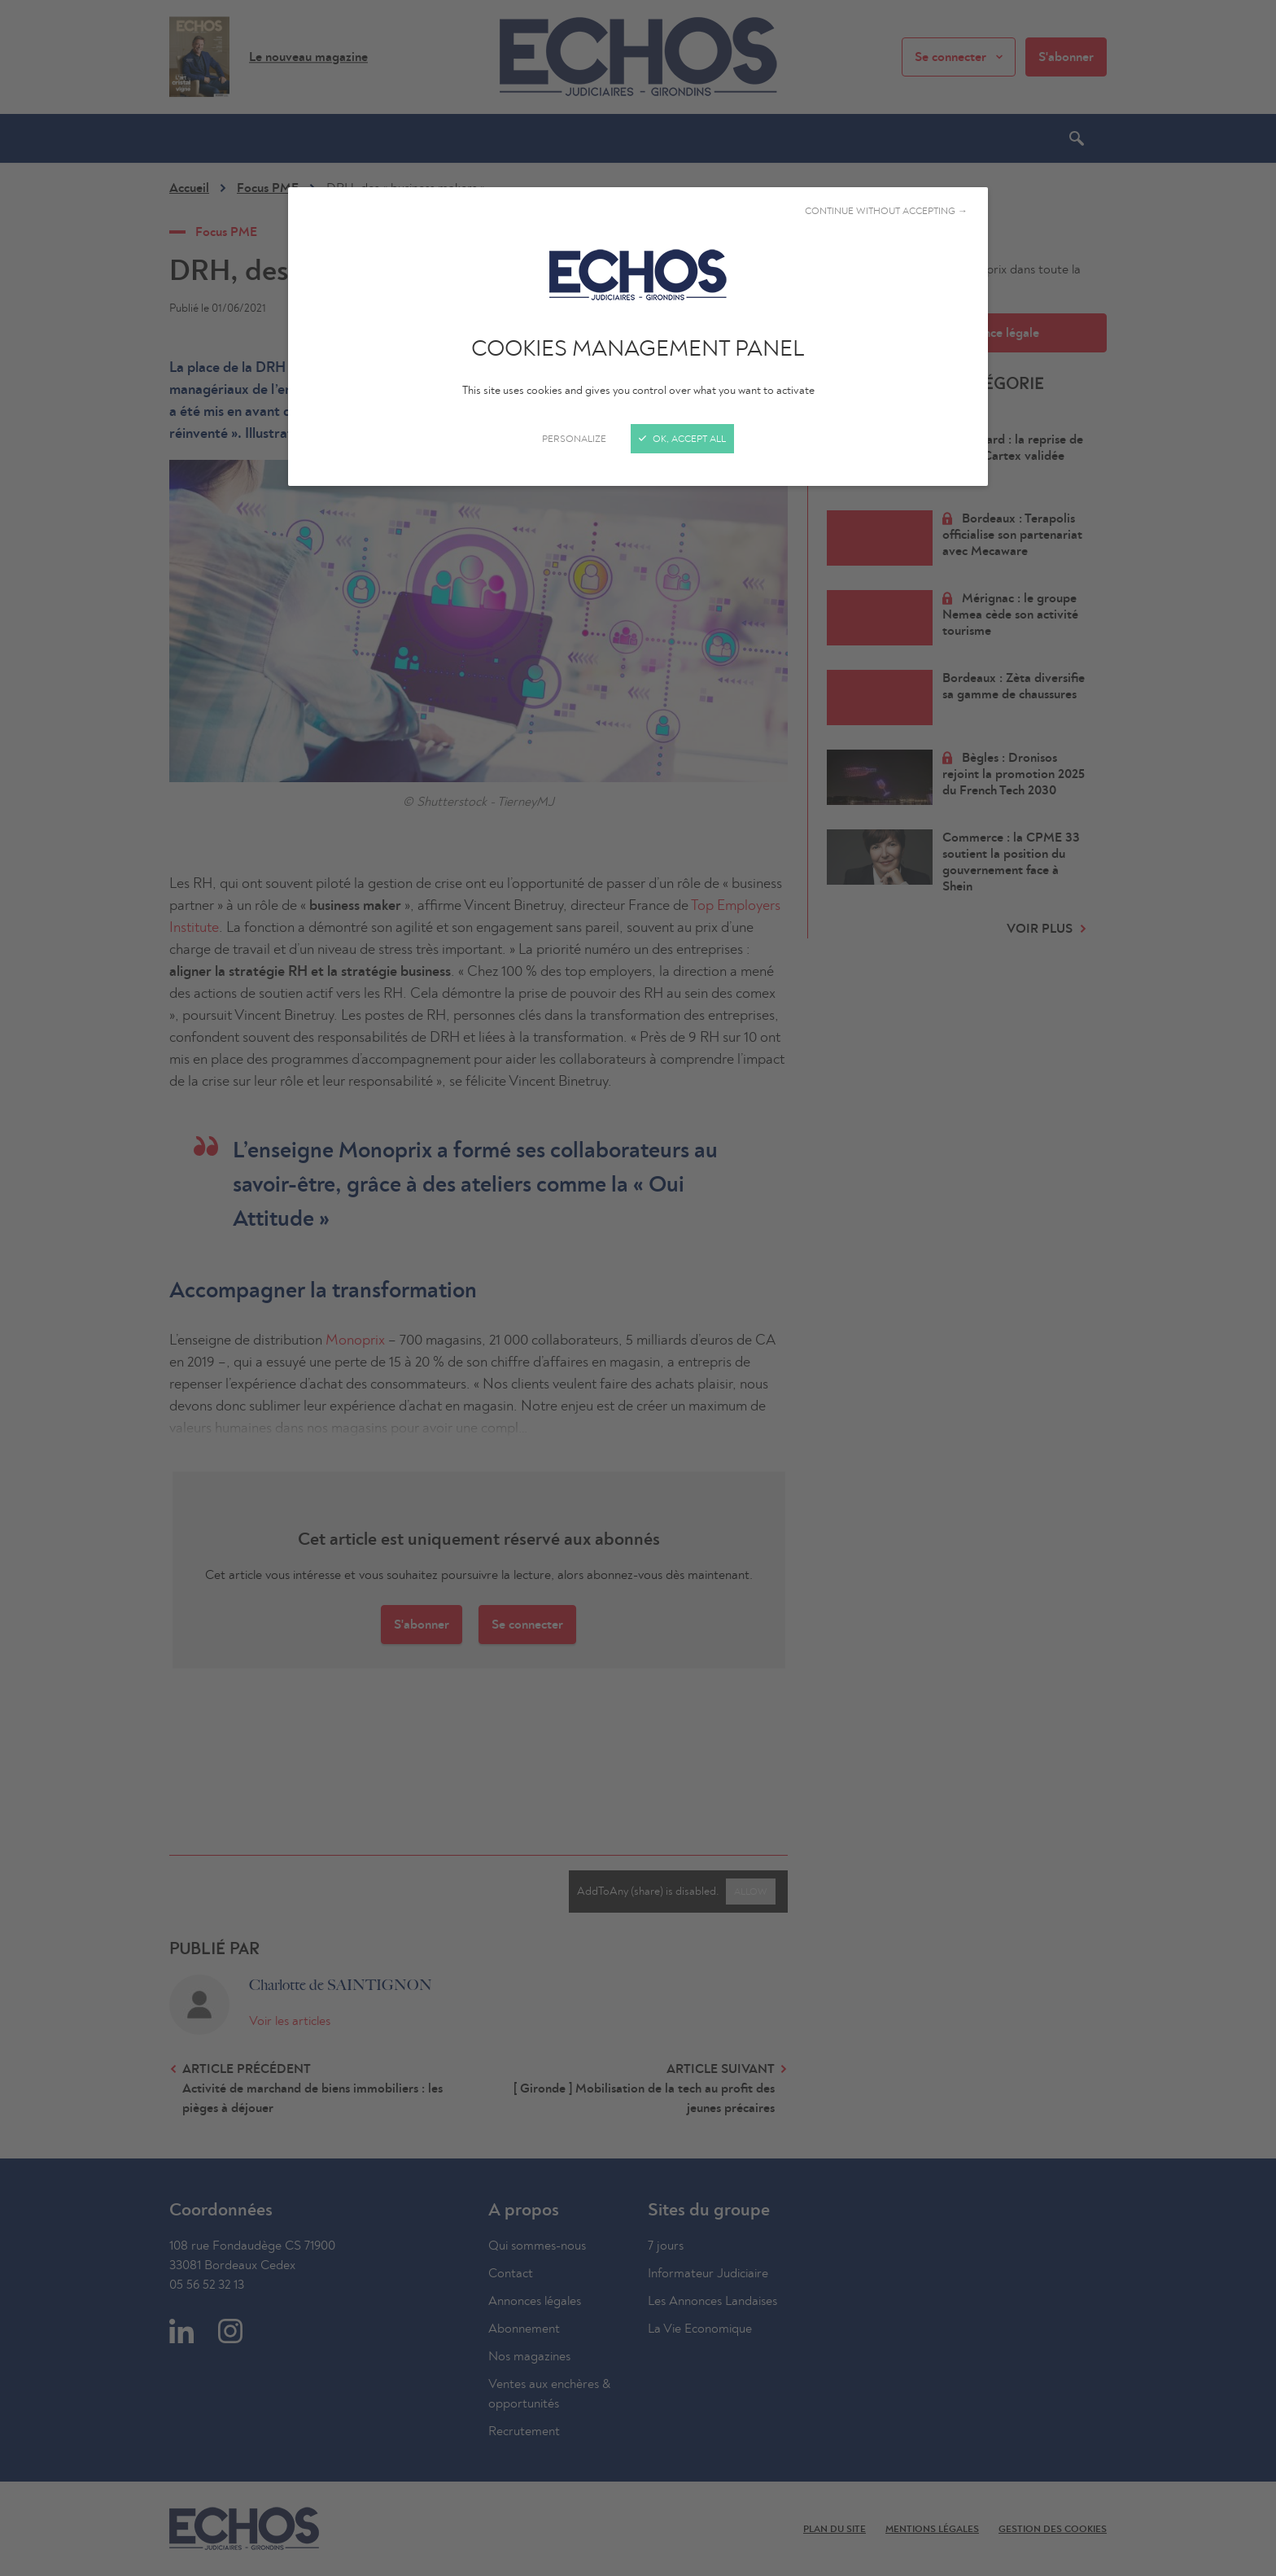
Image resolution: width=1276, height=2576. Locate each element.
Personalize (574, 439)
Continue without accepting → (886, 211)
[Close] (638, 1288)
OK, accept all (682, 439)
